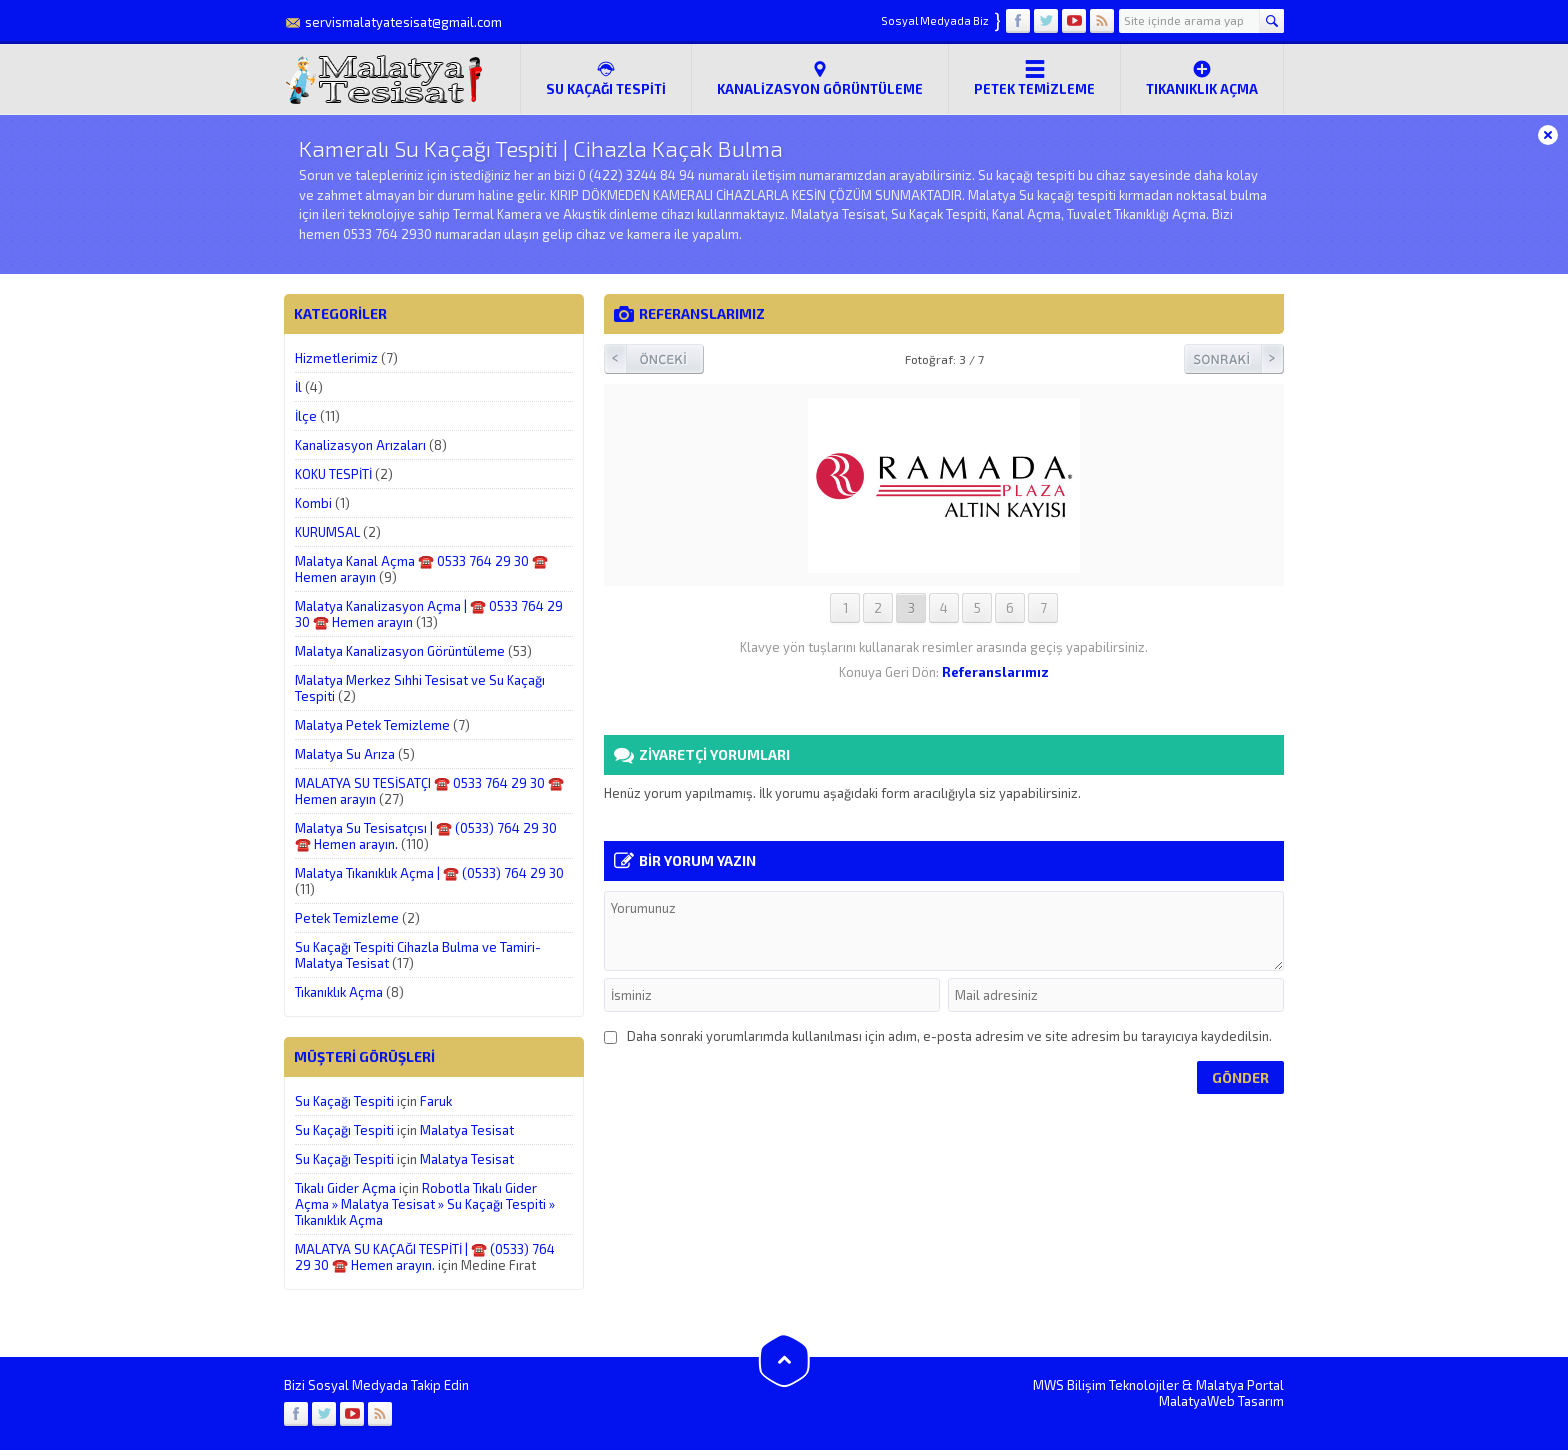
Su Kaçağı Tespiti (344, 1101)
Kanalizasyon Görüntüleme (820, 78)
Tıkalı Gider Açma (345, 1188)
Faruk (436, 1101)
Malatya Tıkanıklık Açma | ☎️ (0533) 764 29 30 (429, 873)
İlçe (306, 416)
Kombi (313, 503)
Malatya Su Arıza (345, 754)
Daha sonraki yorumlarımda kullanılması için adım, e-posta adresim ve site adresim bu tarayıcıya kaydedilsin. (949, 1036)
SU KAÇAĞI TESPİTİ (606, 78)
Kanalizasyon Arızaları (360, 445)
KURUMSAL (327, 532)
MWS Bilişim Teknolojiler (1106, 1385)
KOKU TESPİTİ (333, 474)
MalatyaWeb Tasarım (1221, 1401)
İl (298, 387)
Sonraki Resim (1234, 359)
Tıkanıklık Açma (1202, 78)
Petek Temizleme (1034, 78)
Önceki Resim (654, 359)
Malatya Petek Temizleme (372, 725)
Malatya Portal (1240, 1385)
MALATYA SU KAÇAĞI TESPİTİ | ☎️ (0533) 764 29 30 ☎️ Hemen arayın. (425, 1257)
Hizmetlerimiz (336, 358)
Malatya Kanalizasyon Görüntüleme (400, 651)
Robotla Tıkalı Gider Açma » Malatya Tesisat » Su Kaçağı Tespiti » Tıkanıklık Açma (425, 1204)
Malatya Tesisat (467, 1130)
